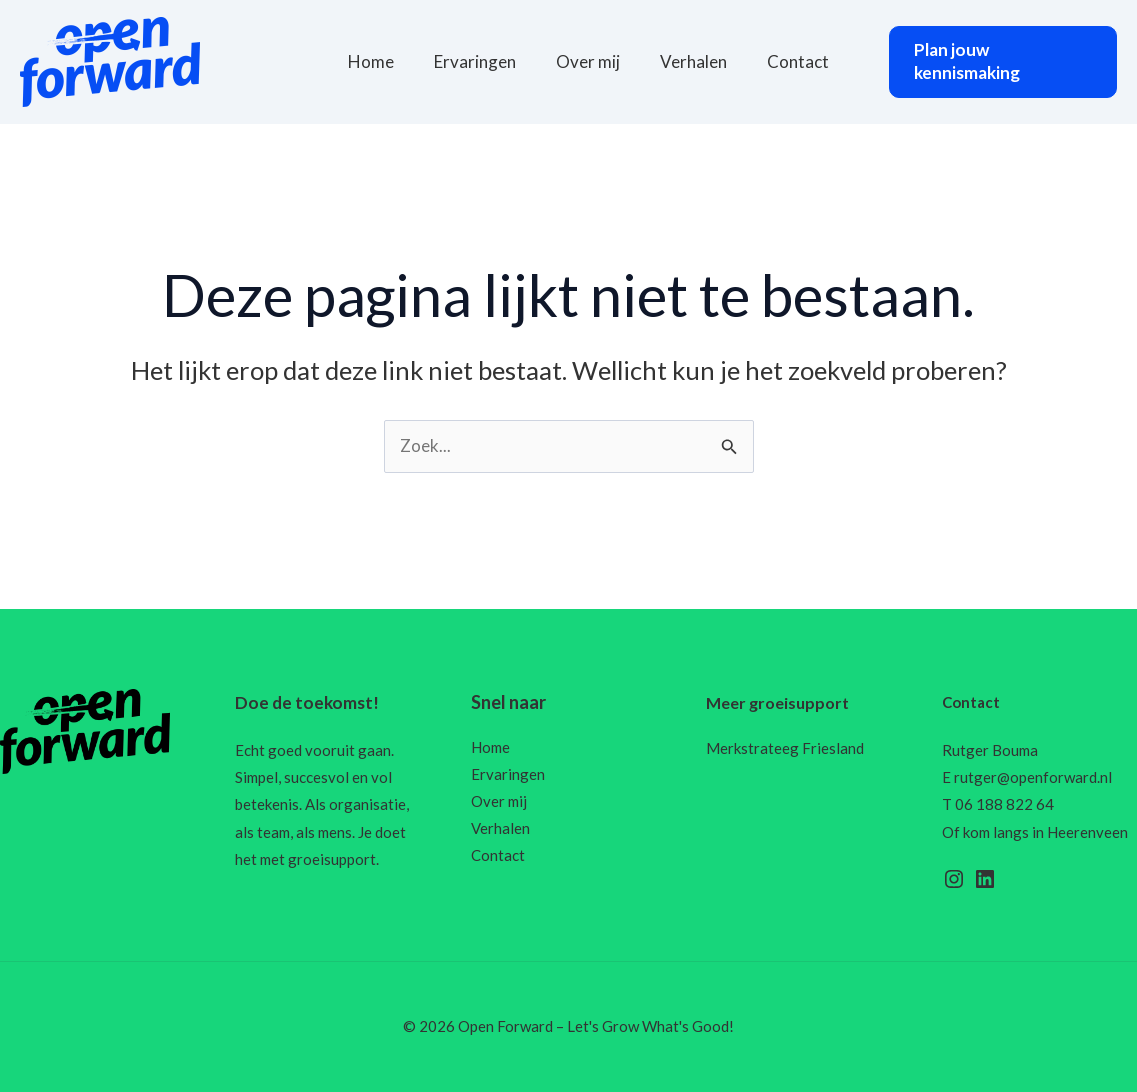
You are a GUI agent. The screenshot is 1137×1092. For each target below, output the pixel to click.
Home (371, 61)
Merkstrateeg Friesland (785, 748)
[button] (1003, 62)
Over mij (588, 61)
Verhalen (693, 61)
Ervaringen (475, 61)
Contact (798, 61)
